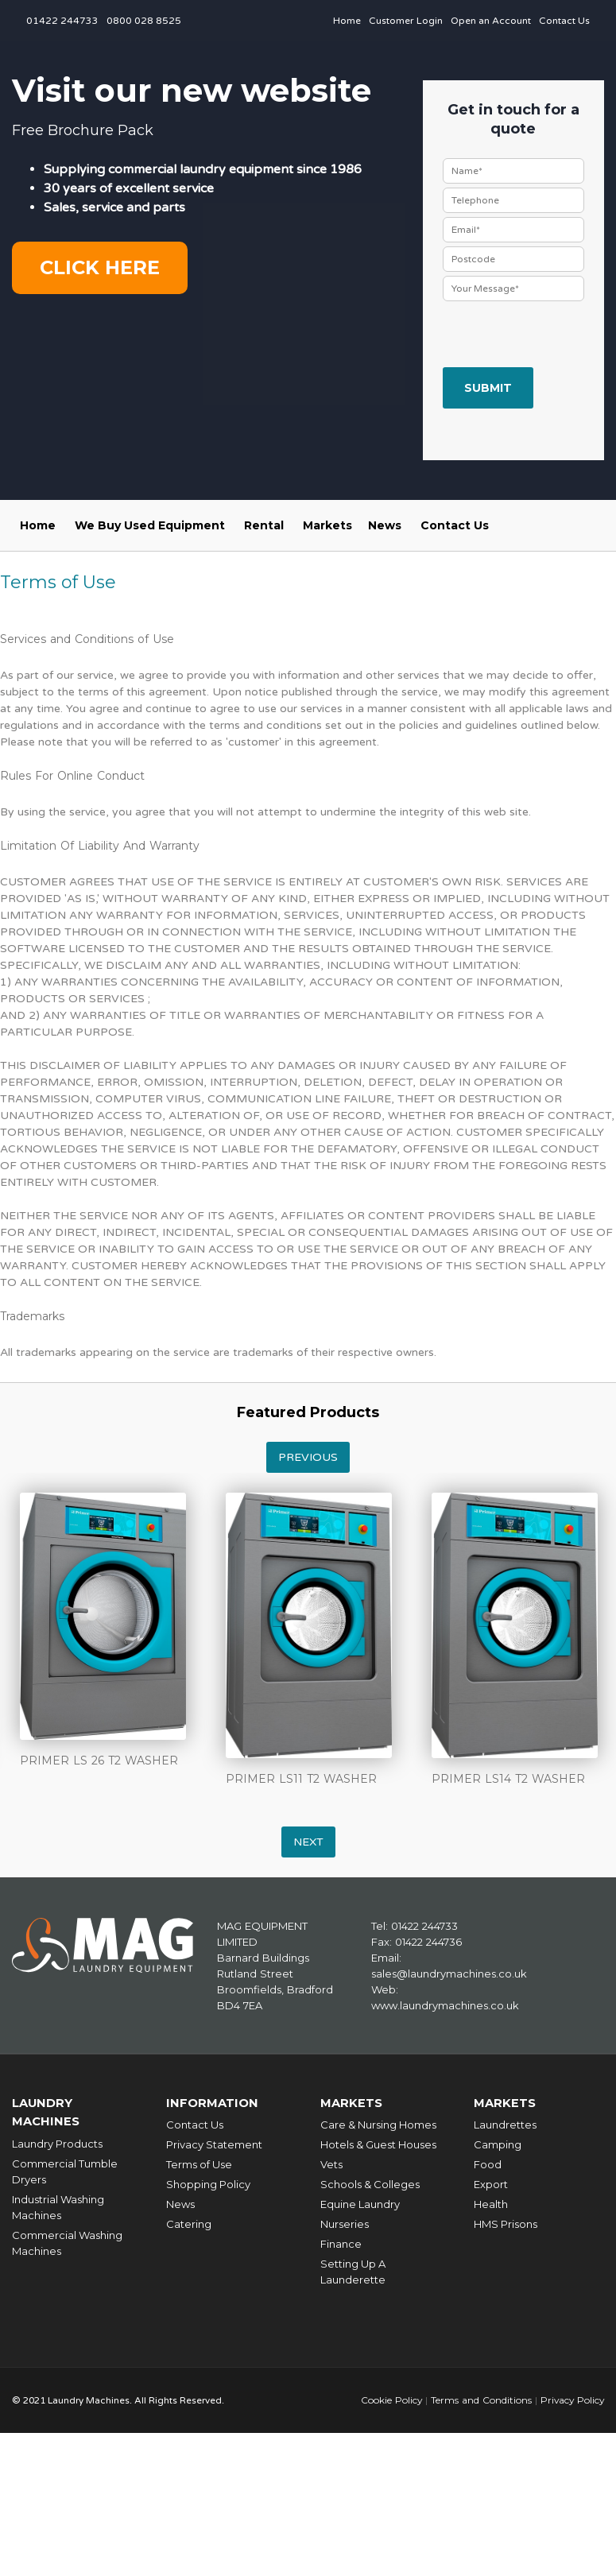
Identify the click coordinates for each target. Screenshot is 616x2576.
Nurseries (344, 2223)
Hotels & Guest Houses (378, 2143)
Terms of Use (199, 2163)
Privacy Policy (571, 2399)
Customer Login (406, 20)
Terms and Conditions (478, 2399)
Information (212, 2102)
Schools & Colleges (370, 2183)
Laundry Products (57, 2141)
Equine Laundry (360, 2203)
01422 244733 (62, 20)
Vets (331, 2163)
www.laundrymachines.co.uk (445, 2005)
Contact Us (564, 20)
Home (347, 20)
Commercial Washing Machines (67, 2240)
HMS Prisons (505, 2223)
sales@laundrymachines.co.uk (449, 1973)
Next (308, 1842)
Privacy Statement (214, 2143)
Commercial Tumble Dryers (65, 2169)
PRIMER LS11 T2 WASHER (301, 1779)
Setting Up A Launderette (352, 2270)
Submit (488, 388)
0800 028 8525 (144, 20)
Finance (341, 2243)
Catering (188, 2223)
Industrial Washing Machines (58, 2205)
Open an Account (491, 20)
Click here (100, 267)
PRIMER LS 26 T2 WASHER (99, 1760)
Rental (264, 525)
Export (491, 2183)
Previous (308, 1457)
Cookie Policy (389, 2399)
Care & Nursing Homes (378, 2123)
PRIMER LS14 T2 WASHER (508, 1779)
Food (488, 2163)
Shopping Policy (208, 2183)
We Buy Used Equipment (150, 525)
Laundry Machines (46, 2111)
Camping (497, 2143)
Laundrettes (505, 2123)
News (384, 525)
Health (491, 2203)
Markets (327, 525)
